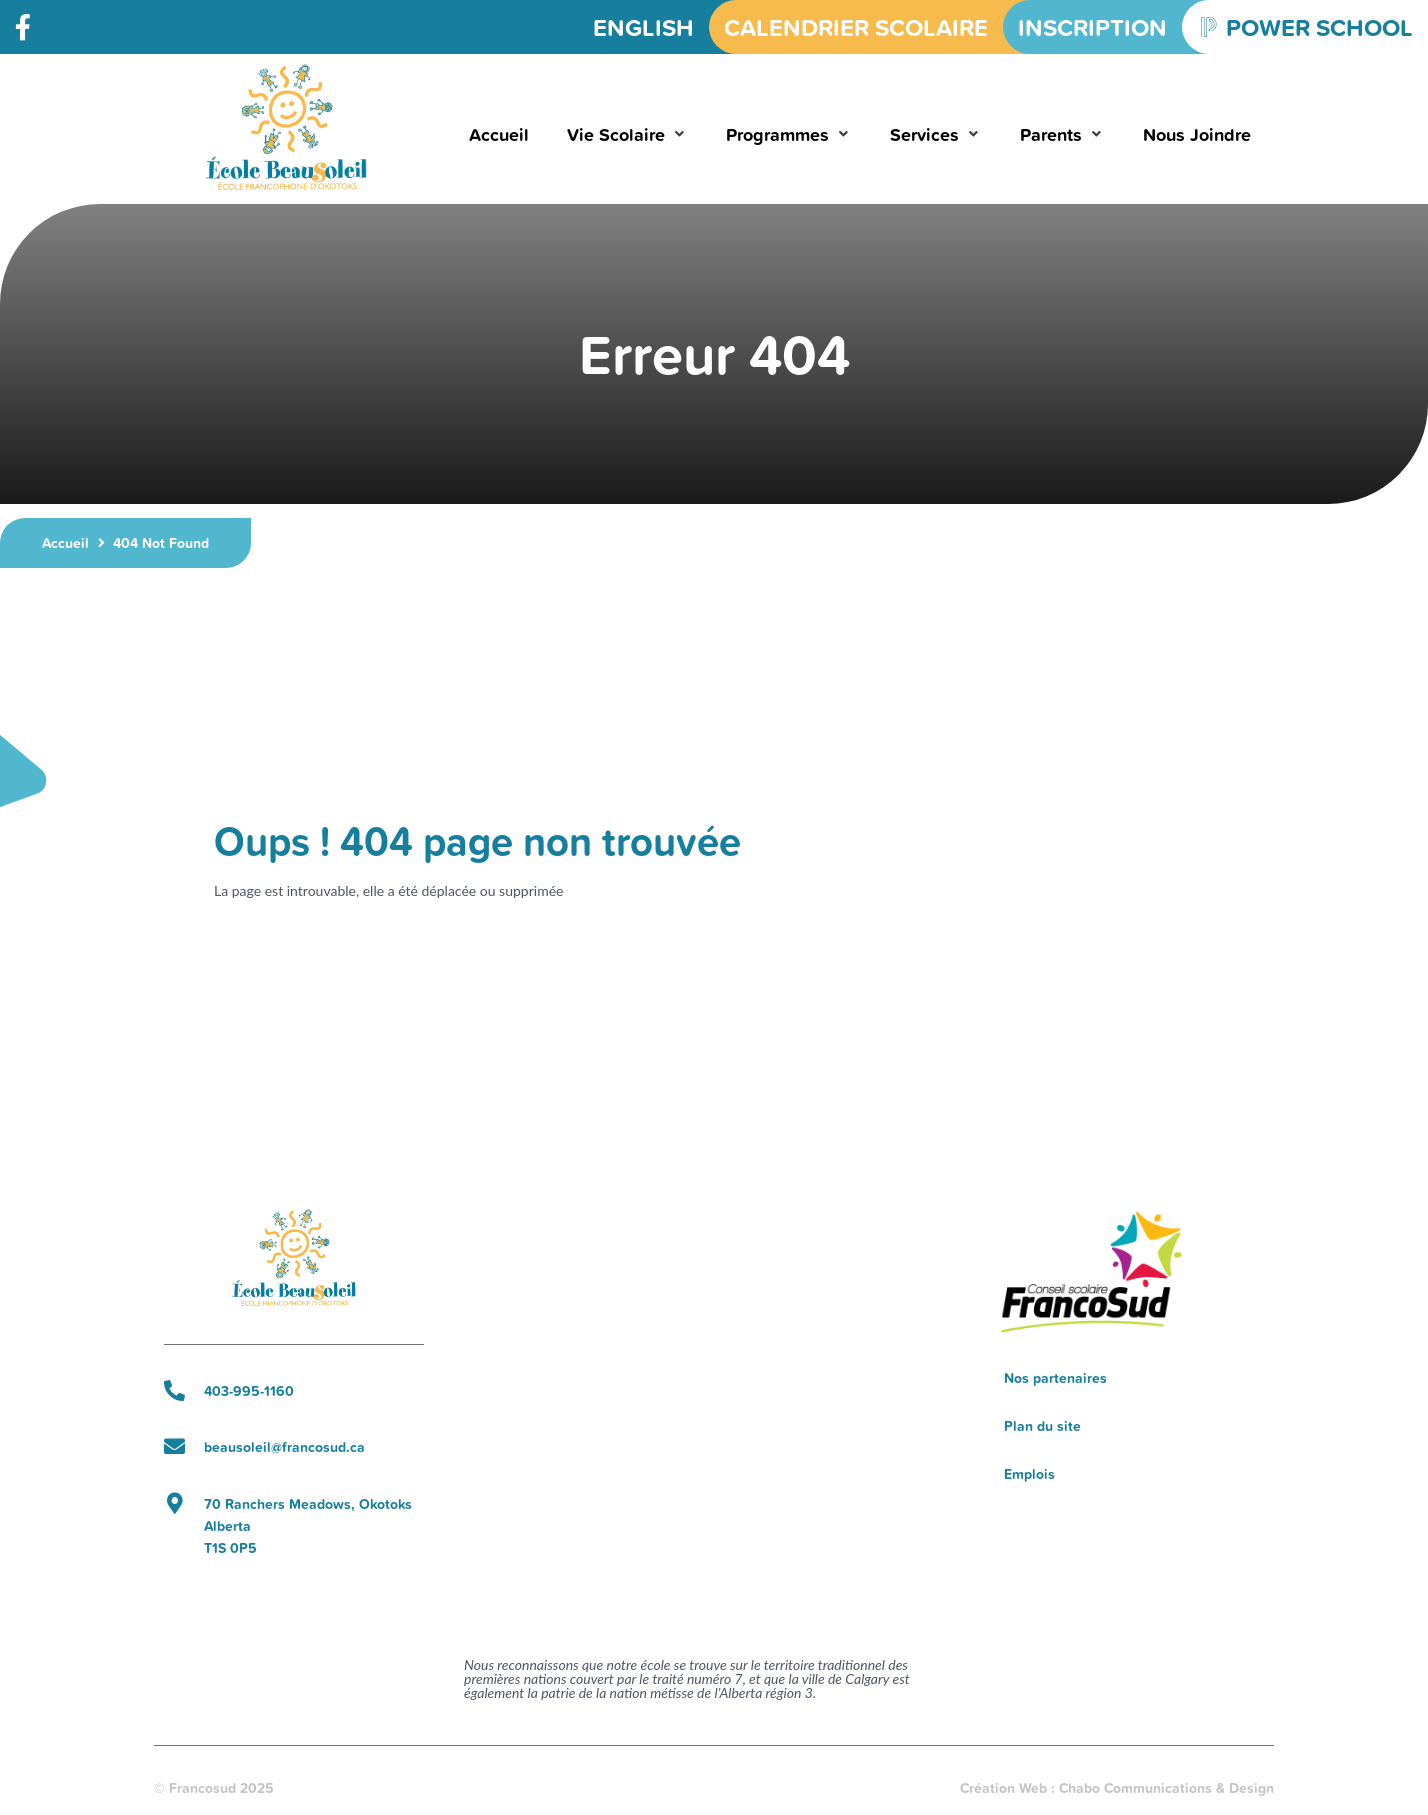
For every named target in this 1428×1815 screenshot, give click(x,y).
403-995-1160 (249, 1391)
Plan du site (1042, 1426)
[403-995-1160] (174, 1390)
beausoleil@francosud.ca (284, 1447)
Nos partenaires (1055, 1378)
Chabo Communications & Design (1166, 1788)
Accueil (65, 543)
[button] (627, 134)
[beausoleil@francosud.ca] (174, 1446)
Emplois (1029, 1474)
